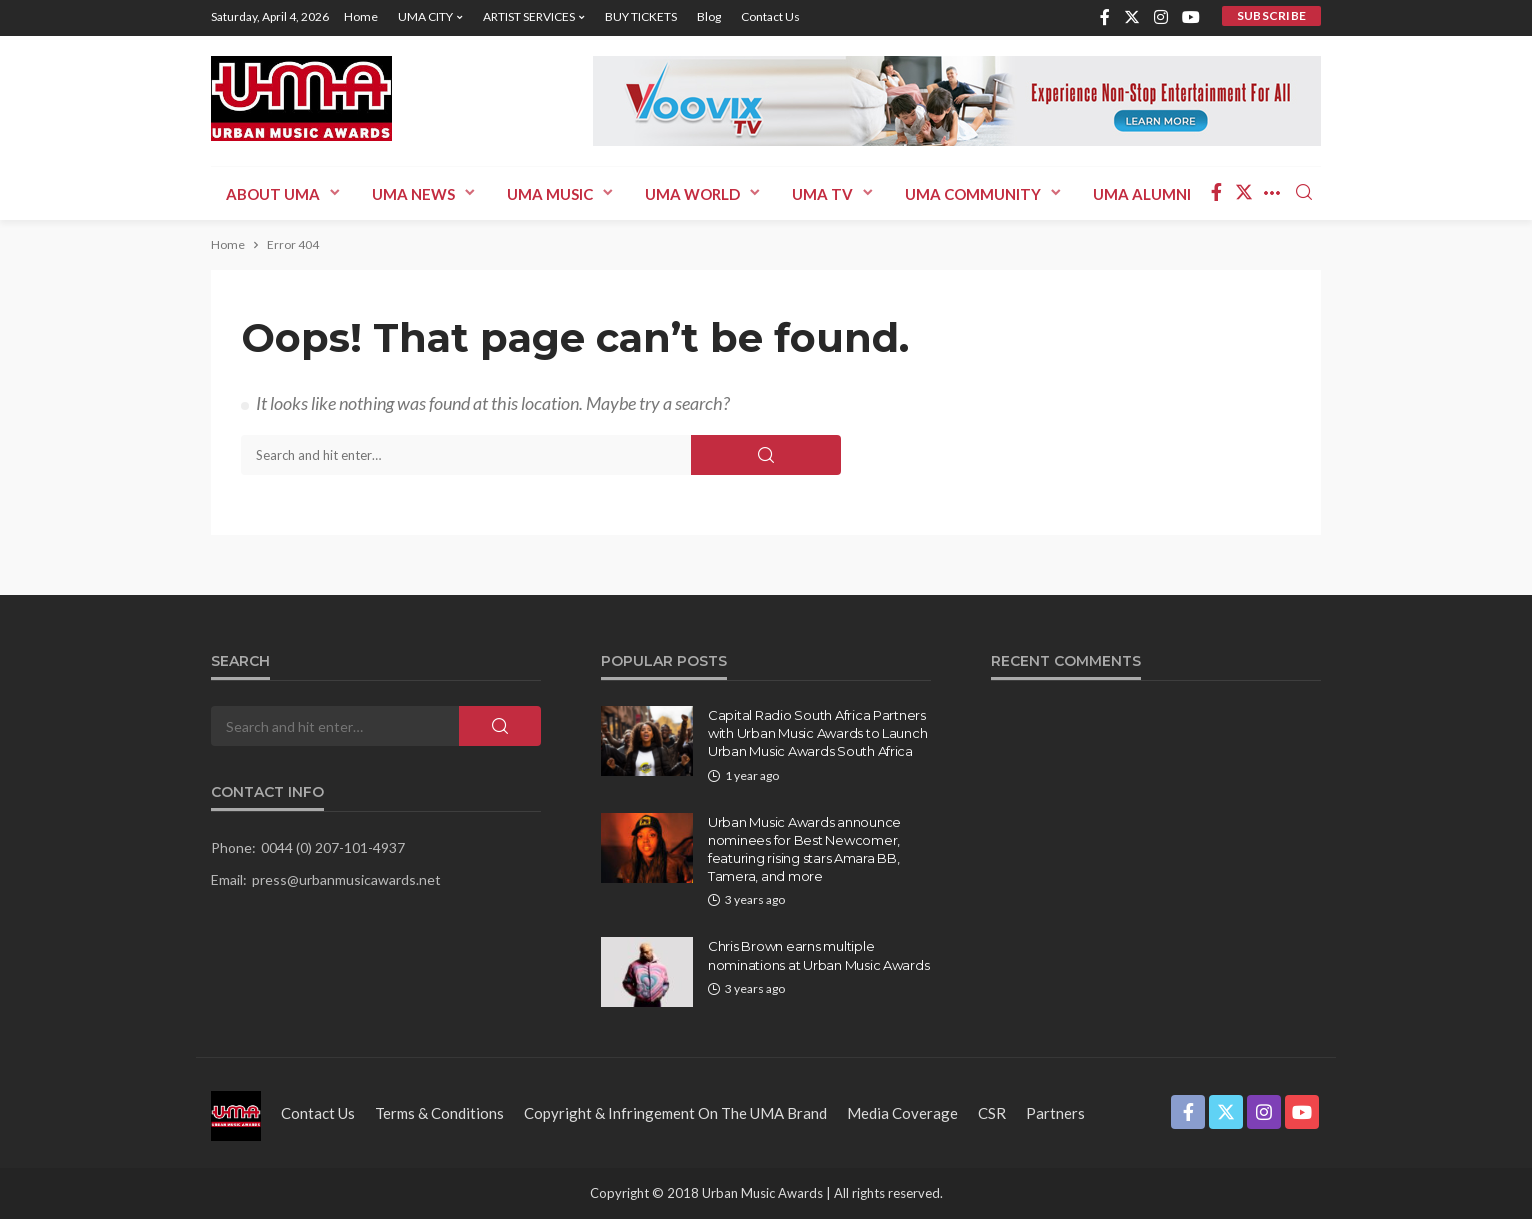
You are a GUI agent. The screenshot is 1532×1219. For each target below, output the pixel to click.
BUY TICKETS (641, 16)
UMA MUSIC (550, 194)
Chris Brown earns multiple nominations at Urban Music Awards (818, 955)
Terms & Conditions (439, 1113)
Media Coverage (902, 1113)
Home (361, 16)
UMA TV (822, 194)
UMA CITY (425, 16)
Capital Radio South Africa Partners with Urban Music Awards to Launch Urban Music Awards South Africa (817, 733)
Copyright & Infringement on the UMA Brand (675, 1113)
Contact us (770, 16)
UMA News (413, 194)
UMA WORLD (692, 194)
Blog (709, 16)
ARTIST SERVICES (529, 16)
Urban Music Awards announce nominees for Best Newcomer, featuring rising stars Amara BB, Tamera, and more (804, 849)
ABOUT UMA (273, 194)
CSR (992, 1113)
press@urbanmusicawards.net (346, 879)
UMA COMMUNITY (973, 194)
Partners (1055, 1113)
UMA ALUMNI (1142, 194)
